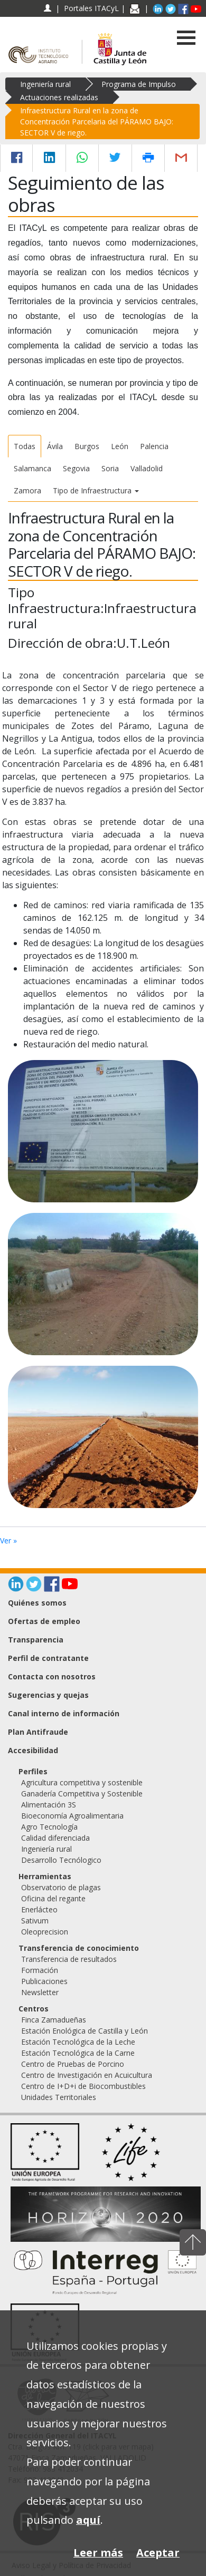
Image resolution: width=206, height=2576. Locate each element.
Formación (39, 1970)
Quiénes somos (37, 1603)
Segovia (76, 468)
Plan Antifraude (38, 1732)
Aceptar (158, 2552)
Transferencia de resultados (69, 1959)
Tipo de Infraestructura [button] (96, 490)
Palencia (154, 446)
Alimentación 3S (48, 1805)
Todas (24, 446)
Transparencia (35, 1640)
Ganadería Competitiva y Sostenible (82, 1793)
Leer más (98, 2552)
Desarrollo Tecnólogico (61, 1860)
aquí (88, 2520)
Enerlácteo (39, 1909)
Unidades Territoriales (58, 2097)
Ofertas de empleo (44, 1621)
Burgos (86, 446)
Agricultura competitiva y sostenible (82, 1782)
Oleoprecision (44, 1932)
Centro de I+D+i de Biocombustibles (83, 2086)
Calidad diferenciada (55, 1838)
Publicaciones (44, 1981)
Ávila (55, 446)
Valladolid (146, 468)
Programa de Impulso (138, 84)
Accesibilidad (33, 1750)
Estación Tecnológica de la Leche (78, 2042)
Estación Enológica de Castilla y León (84, 2031)
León (119, 446)
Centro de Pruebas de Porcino (72, 2064)
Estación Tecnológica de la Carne (78, 2053)
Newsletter (40, 1992)
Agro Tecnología (49, 1827)
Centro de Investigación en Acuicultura (86, 2075)
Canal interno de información (63, 1713)
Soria (110, 468)
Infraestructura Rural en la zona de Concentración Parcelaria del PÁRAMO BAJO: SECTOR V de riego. (96, 121)
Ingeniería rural (45, 84)
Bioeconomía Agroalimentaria (72, 1816)
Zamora (27, 490)
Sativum (35, 1921)
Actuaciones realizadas (59, 97)
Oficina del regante (53, 1898)
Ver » (8, 1540)
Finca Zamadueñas (53, 2020)
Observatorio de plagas (61, 1887)
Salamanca (32, 468)
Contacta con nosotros (52, 1676)
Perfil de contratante (48, 1658)
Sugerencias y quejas (48, 1695)
